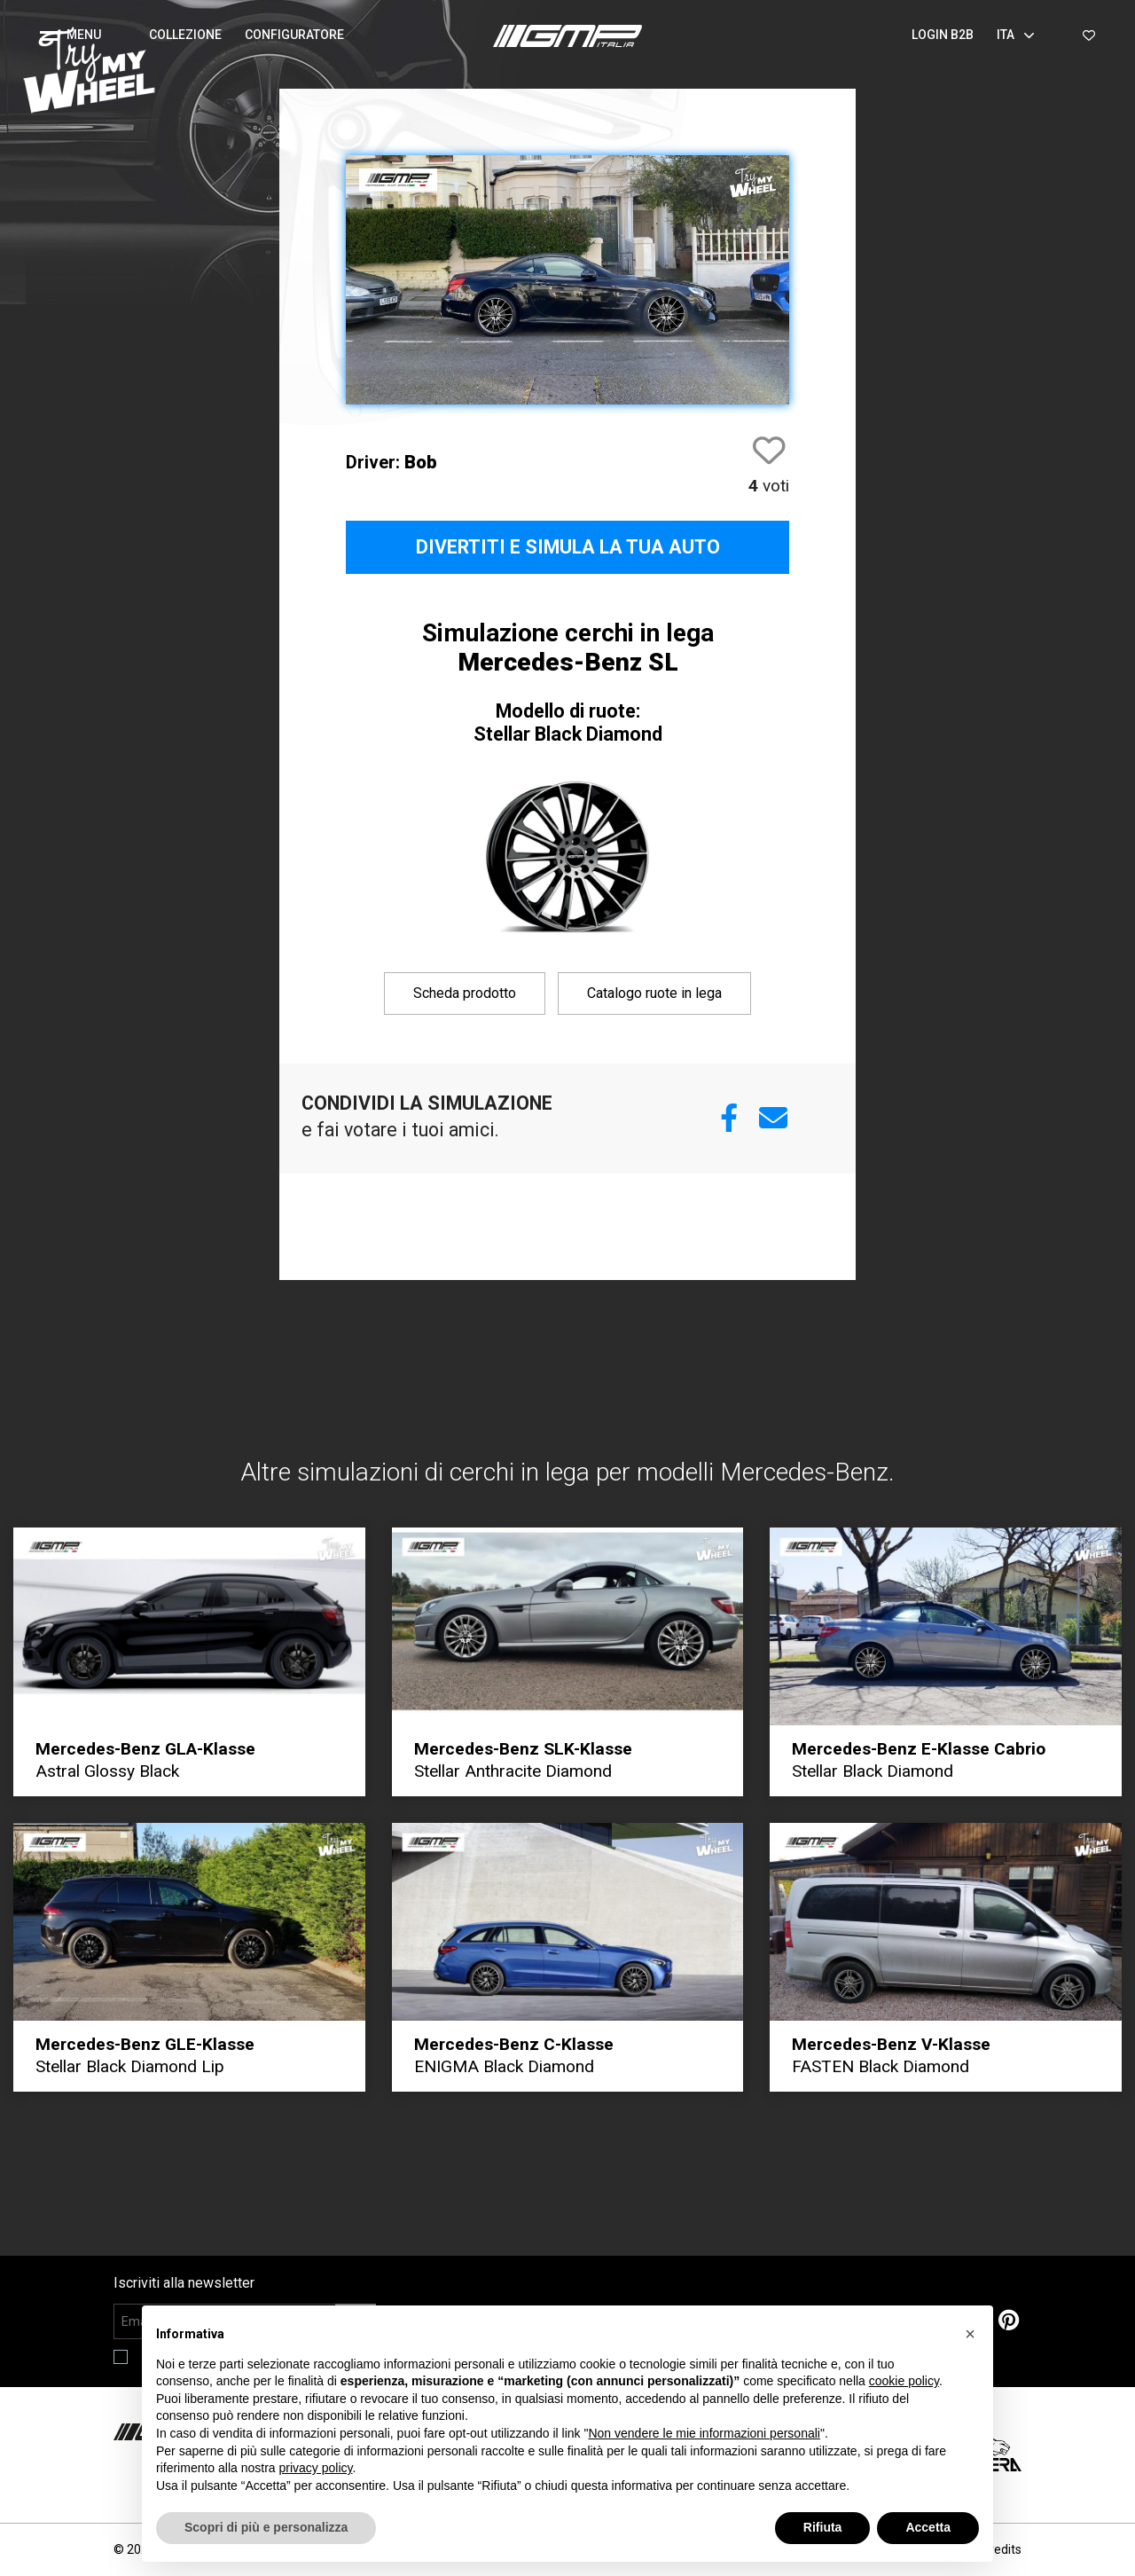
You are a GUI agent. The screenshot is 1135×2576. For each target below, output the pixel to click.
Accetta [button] (928, 2527)
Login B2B (943, 34)
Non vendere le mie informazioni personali (703, 2433)
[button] (77, 35)
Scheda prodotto (464, 993)
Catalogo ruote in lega (654, 993)
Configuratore (294, 34)
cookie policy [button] (904, 2381)
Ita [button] (1016, 34)
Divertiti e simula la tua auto (568, 547)
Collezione (185, 34)
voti (768, 485)
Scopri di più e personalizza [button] (266, 2527)
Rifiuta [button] (822, 2527)
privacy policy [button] (316, 2468)
